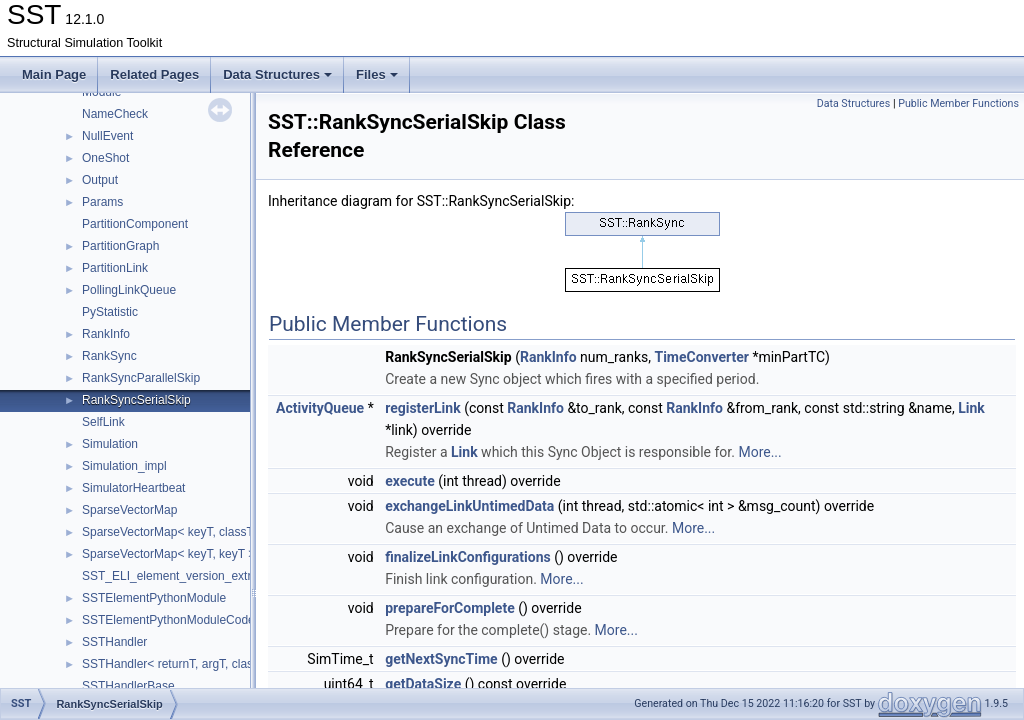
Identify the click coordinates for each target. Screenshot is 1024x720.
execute (410, 481)
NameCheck (115, 114)
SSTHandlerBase (128, 686)
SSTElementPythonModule (154, 598)
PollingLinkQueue (129, 290)
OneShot (105, 158)
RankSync (109, 356)
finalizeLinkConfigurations (468, 557)
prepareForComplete (450, 608)
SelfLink (103, 422)
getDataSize (423, 684)
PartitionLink (115, 268)
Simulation (110, 444)
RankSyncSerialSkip (136, 400)
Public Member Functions (958, 103)
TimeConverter (701, 357)
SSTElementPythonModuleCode (168, 620)
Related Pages (154, 74)
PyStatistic (110, 312)
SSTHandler (114, 642)
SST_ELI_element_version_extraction (182, 576)
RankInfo (106, 334)
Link (971, 408)
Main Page (54, 74)
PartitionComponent (135, 224)
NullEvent (107, 136)
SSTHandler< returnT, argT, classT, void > (193, 664)
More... (759, 452)
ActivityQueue (320, 408)
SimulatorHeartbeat (133, 488)
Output (100, 180)
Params (102, 202)
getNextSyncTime (441, 659)
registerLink (422, 408)
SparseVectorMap (129, 510)
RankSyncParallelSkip (141, 378)
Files (377, 74)
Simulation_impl (124, 466)
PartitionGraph (120, 246)
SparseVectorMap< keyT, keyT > (168, 554)
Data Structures (277, 74)
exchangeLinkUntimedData (469, 506)
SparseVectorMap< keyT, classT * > (177, 532)
